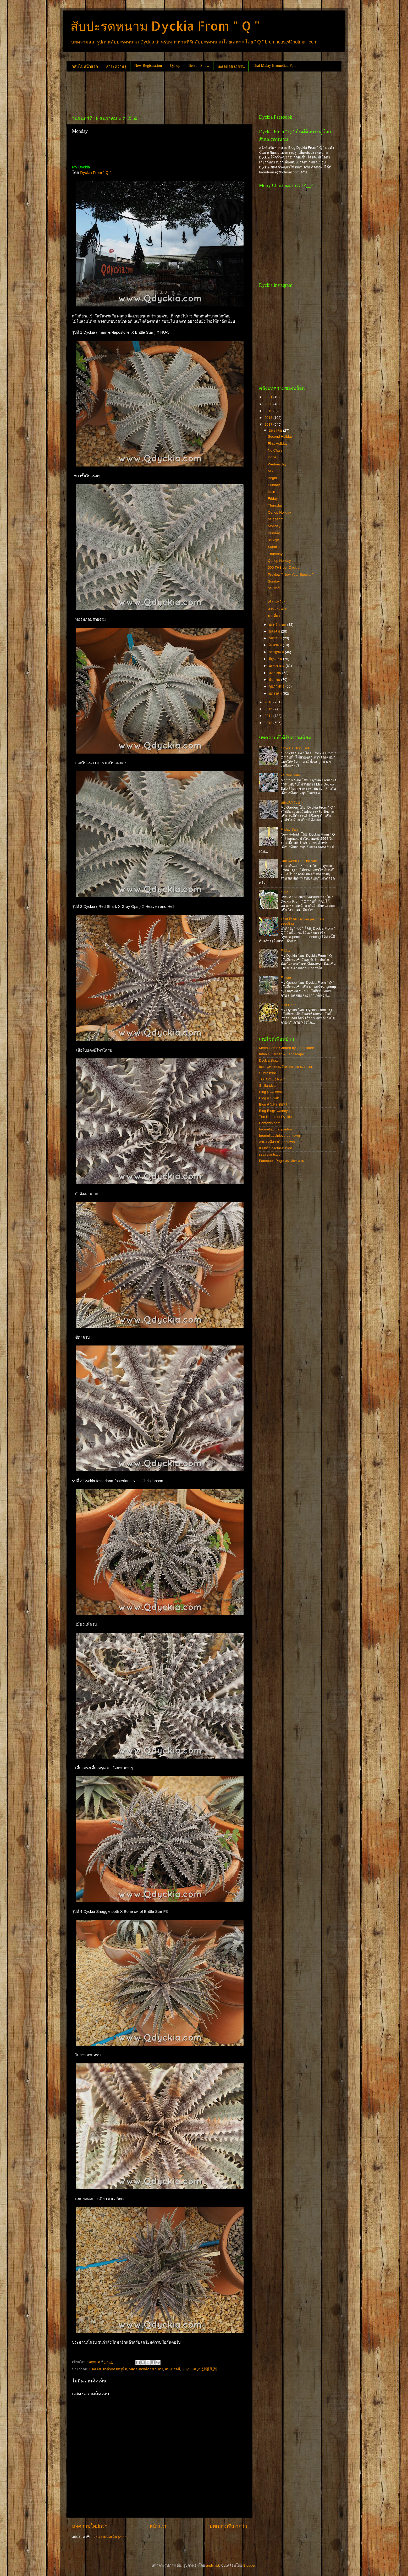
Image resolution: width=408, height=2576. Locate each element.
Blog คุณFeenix (271, 1092)
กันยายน (276, 638)
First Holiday (278, 444)
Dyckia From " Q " (95, 173)
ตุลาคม (275, 631)
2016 (268, 702)
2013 (268, 723)
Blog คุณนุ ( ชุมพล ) (274, 1104)
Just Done (288, 1005)
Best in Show (198, 65)
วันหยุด (273, 540)
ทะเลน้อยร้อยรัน (231, 66)
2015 (268, 709)
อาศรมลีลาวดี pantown (277, 1142)
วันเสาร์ (274, 588)
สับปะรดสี (172, 2369)
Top (271, 595)
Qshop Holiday (279, 512)
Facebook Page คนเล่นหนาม (281, 1161)
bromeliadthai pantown (277, 1129)
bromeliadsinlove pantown (279, 1136)
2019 (268, 411)
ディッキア (191, 2369)
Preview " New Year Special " (291, 574)
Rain (271, 492)
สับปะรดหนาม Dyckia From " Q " (165, 26)
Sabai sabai (277, 547)
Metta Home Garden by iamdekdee (286, 1048)
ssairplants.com (271, 1154)
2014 (268, 716)
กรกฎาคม (277, 652)
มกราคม (276, 693)
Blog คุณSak (269, 1098)
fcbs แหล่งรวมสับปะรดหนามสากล (285, 1067)
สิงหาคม (276, 645)
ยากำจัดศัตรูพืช (115, 2369)
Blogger (249, 2565)
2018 (268, 418)
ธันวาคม (276, 430)
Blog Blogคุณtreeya (274, 1111)
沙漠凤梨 (209, 2369)
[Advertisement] (162, 91)
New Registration (148, 65)
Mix (270, 471)
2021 (268, 397)
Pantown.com (269, 1123)
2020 (268, 404)
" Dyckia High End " (295, 748)
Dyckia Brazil (269, 1060)
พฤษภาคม (277, 666)
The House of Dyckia (275, 1117)
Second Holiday (280, 436)
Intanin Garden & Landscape (281, 1054)
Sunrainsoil (268, 1073)
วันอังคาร (275, 519)
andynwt (212, 2565)
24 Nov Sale (290, 775)
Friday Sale (289, 829)
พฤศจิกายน (278, 625)
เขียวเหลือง (276, 602)
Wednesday (277, 464)
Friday (273, 499)
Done (272, 457)
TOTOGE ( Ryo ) (272, 1079)
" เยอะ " (286, 892)
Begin (272, 478)
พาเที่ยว (274, 616)
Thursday (275, 505)
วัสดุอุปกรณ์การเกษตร (146, 2369)
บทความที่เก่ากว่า (228, 2526)
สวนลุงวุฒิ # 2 (279, 609)
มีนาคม (275, 680)
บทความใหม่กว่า (90, 2526)
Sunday (274, 485)
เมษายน (275, 673)
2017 (268, 424)
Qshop (175, 65)
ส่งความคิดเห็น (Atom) (111, 2537)
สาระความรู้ (116, 66)
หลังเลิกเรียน (290, 802)
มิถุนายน (276, 659)
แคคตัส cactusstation (275, 1148)
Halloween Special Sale (299, 861)
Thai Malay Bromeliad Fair (274, 65)
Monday (274, 526)
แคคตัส (95, 2369)
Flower (285, 978)
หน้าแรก (159, 2526)
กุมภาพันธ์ (277, 686)
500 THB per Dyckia (284, 567)
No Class (275, 450)
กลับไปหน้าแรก (84, 66)
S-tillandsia (267, 1085)
